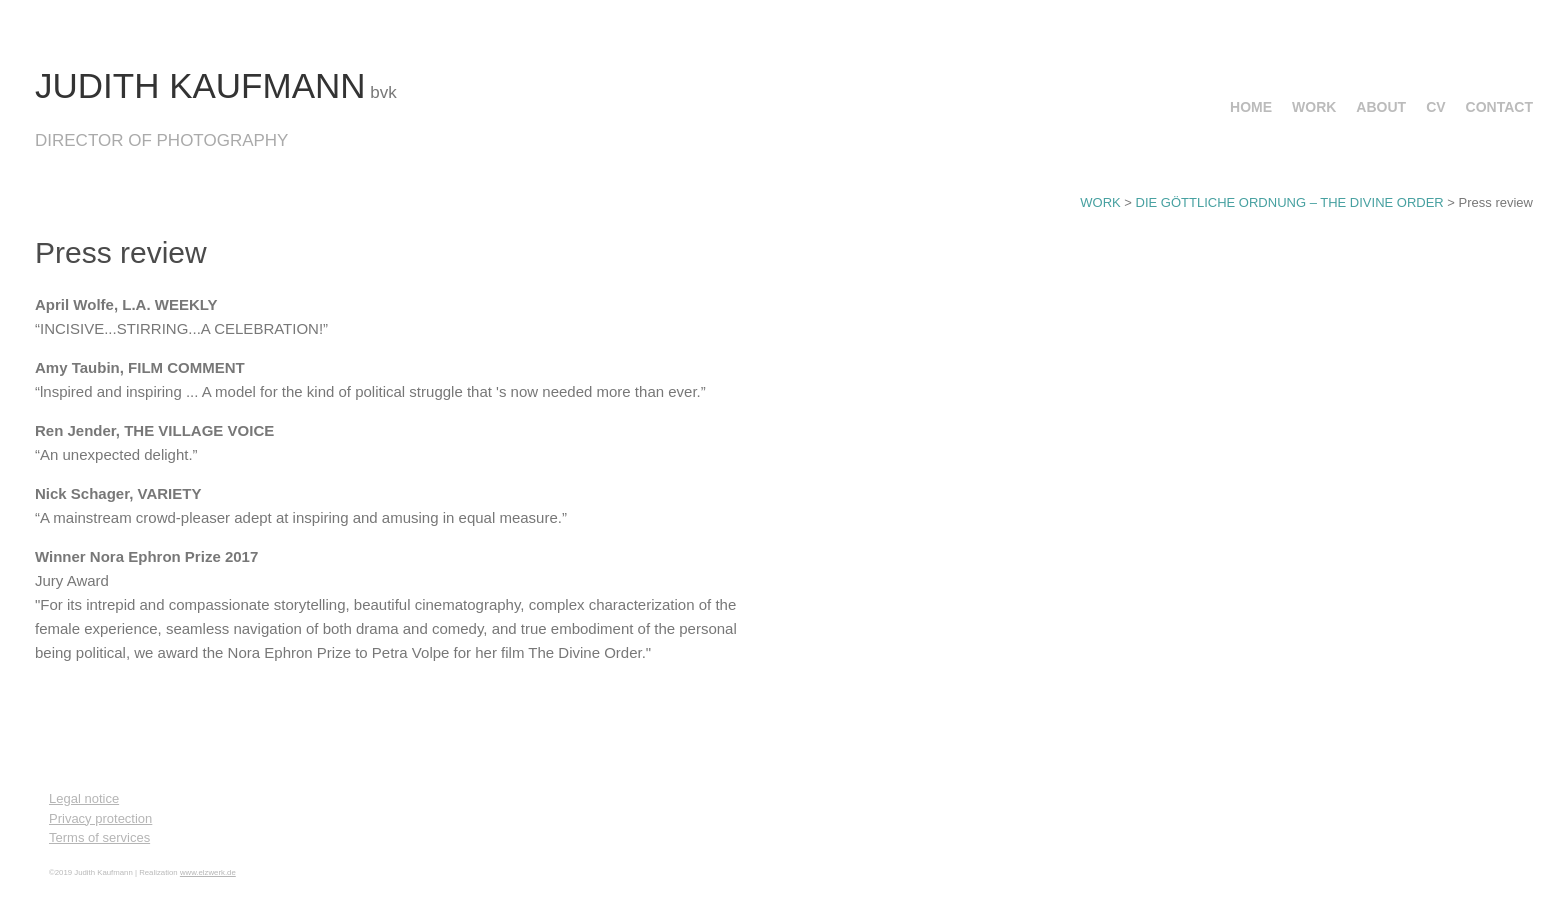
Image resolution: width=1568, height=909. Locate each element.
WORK (1314, 107)
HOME (1251, 107)
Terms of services (99, 837)
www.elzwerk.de (208, 872)
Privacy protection (100, 818)
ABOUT (1381, 107)
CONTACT (1499, 107)
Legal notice (84, 798)
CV (1435, 107)
